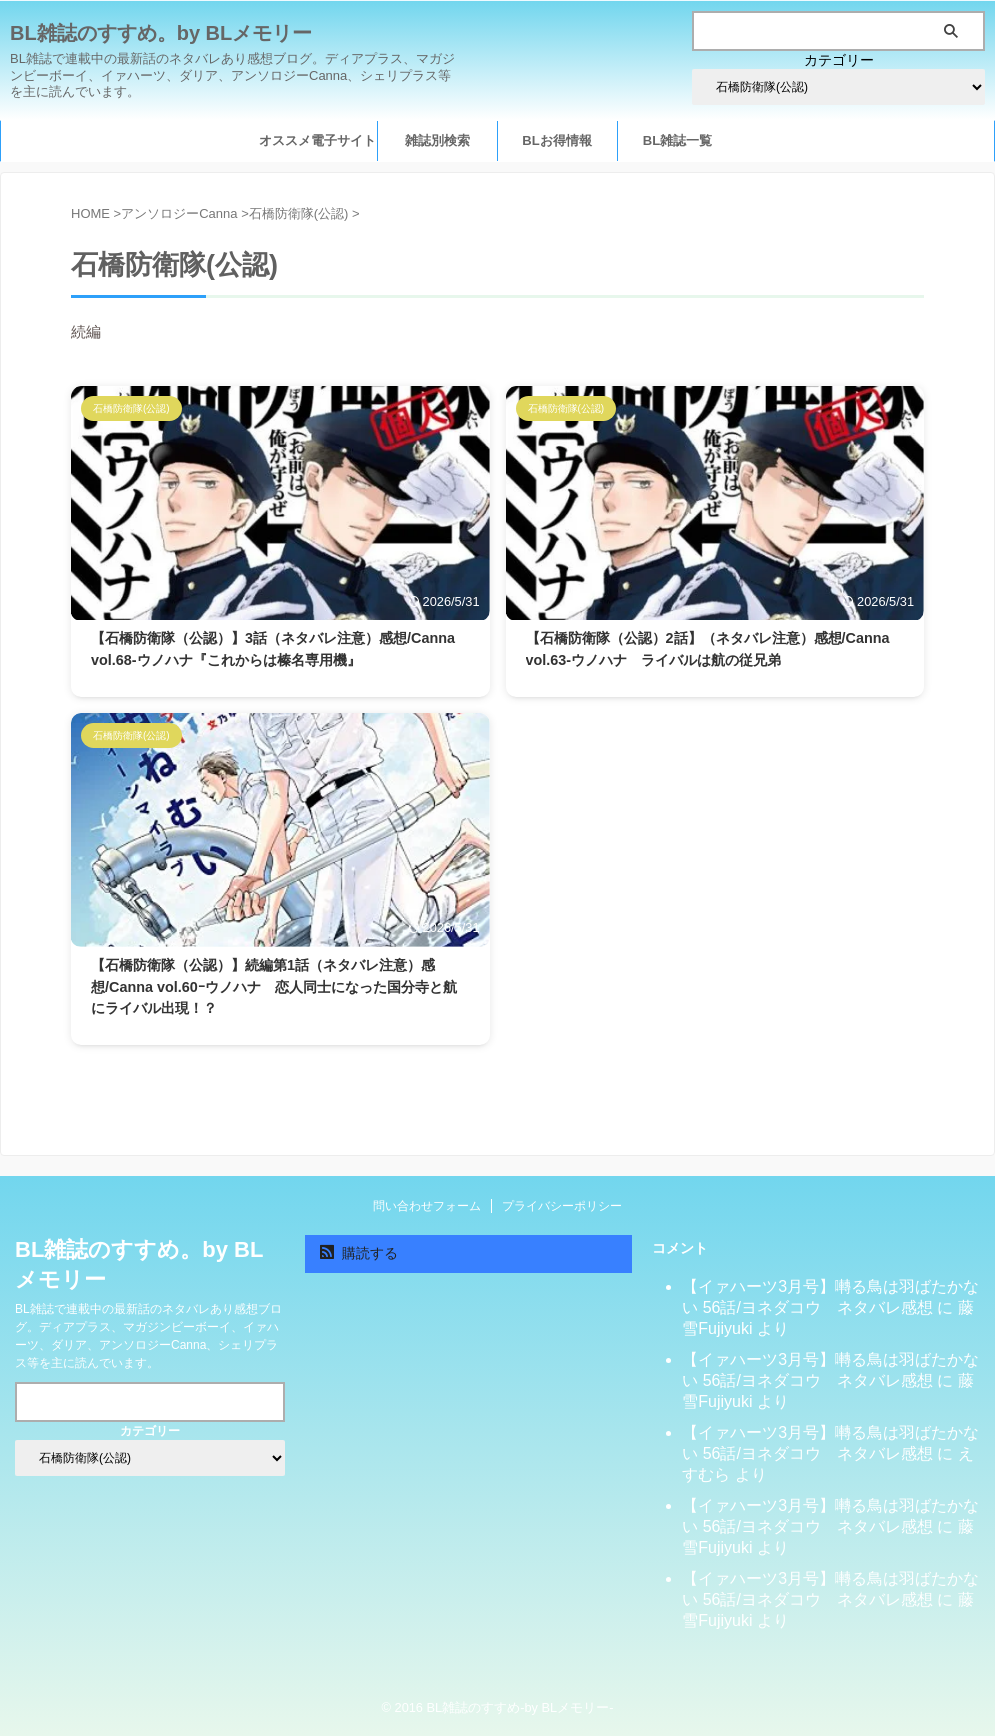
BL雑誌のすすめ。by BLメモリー (161, 33)
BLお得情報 (556, 140)
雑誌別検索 (437, 140)
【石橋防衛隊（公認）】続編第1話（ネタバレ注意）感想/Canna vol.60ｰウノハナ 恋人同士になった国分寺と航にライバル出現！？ (274, 986)
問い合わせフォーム (427, 1206)
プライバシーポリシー (562, 1206)
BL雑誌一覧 (677, 140)
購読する (359, 1253)
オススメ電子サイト (317, 140)
